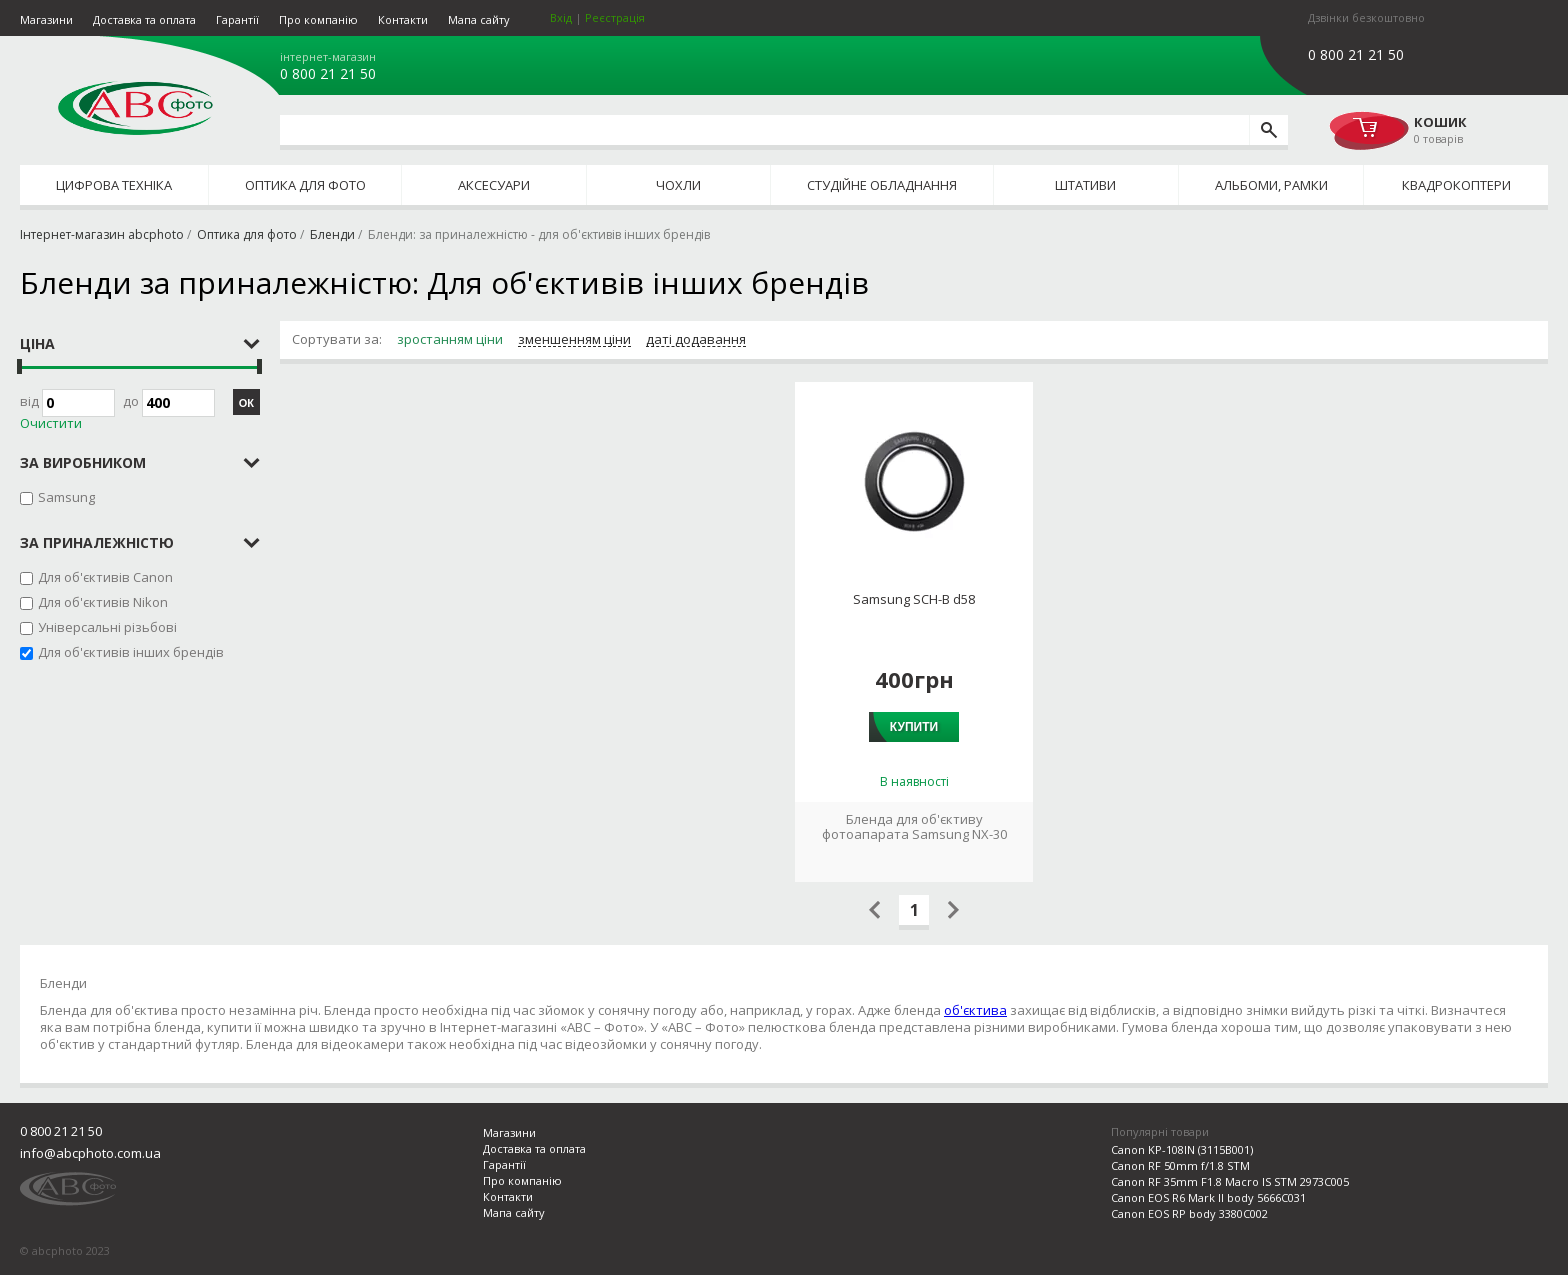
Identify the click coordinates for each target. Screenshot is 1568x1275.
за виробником (83, 462)
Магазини (46, 19)
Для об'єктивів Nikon (103, 602)
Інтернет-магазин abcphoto (102, 234)
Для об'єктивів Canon (105, 577)
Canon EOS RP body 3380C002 (1189, 1213)
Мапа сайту (479, 19)
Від (67, 403)
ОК (246, 403)
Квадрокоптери (1456, 185)
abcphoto (135, 108)
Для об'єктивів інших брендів (131, 652)
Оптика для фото (305, 185)
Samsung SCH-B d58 (914, 599)
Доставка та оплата (144, 19)
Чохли (678, 185)
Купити (914, 727)
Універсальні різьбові (107, 627)
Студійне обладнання (882, 185)
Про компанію (318, 19)
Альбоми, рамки (1271, 185)
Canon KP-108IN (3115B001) (1182, 1149)
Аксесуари (494, 185)
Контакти (403, 19)
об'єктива (975, 1010)
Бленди (332, 234)
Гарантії (237, 19)
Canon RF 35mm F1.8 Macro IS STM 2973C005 (1230, 1181)
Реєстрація (615, 17)
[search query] (764, 130)
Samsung (66, 497)
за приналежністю (97, 542)
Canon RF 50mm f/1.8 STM (1180, 1165)
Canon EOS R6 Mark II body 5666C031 (1208, 1197)
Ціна (37, 343)
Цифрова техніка (114, 185)
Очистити (51, 423)
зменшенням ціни (574, 340)
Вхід (561, 17)
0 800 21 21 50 (328, 74)
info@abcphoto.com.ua (90, 1153)
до (169, 403)
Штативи (1085, 185)
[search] (1268, 130)
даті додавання (696, 340)
